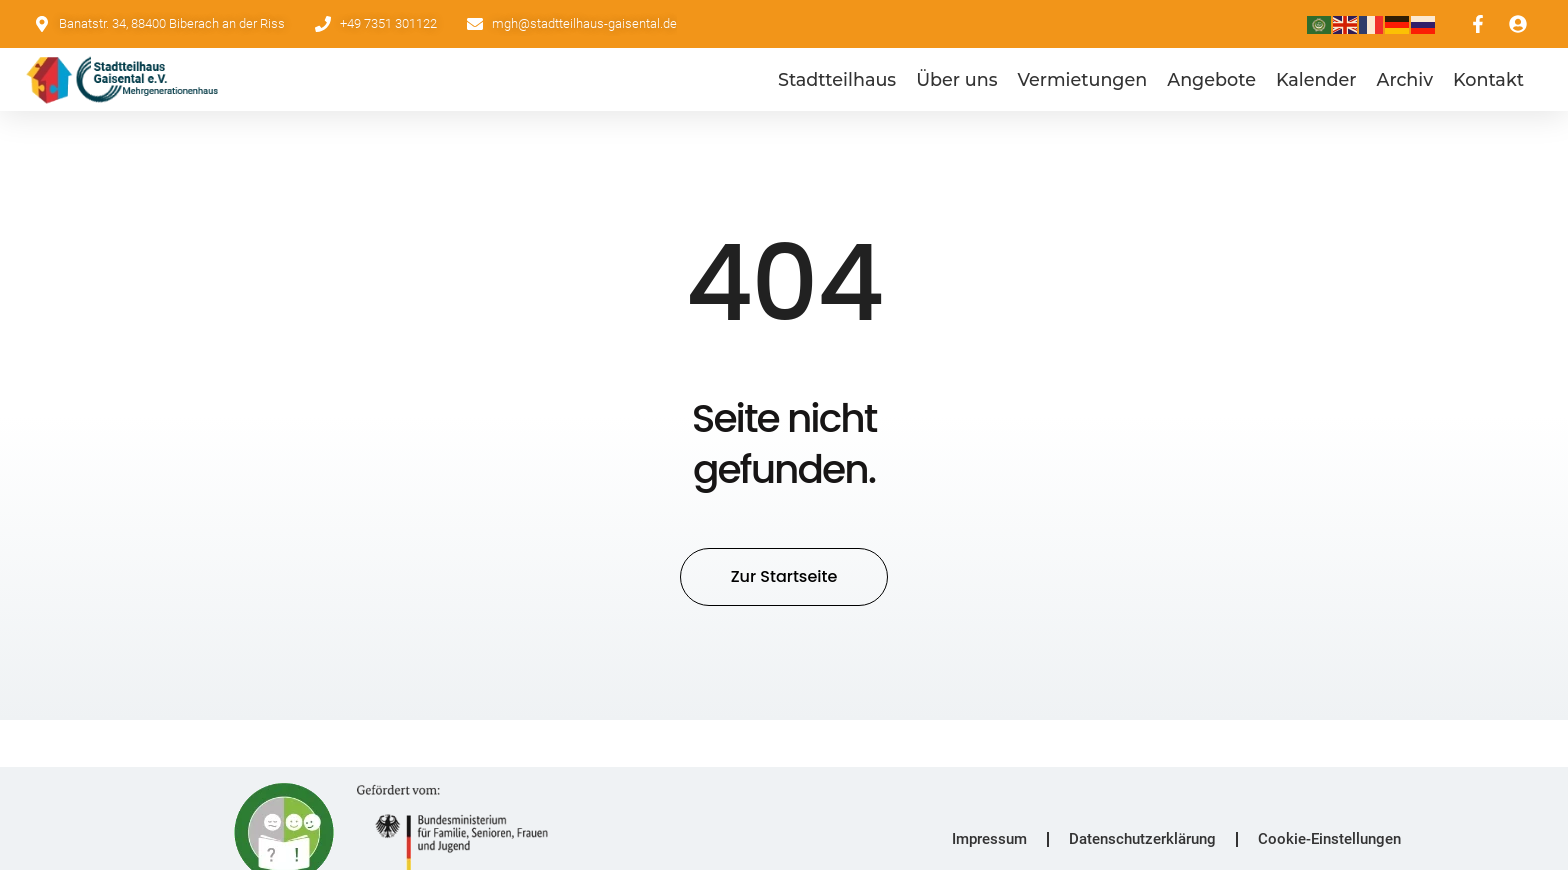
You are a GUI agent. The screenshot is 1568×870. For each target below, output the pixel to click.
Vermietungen (1082, 79)
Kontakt (1488, 79)
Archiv (1405, 79)
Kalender (1316, 79)
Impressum (989, 838)
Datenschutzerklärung (1142, 838)
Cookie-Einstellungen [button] (1329, 838)
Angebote (1211, 79)
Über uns (956, 79)
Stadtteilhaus (837, 79)
